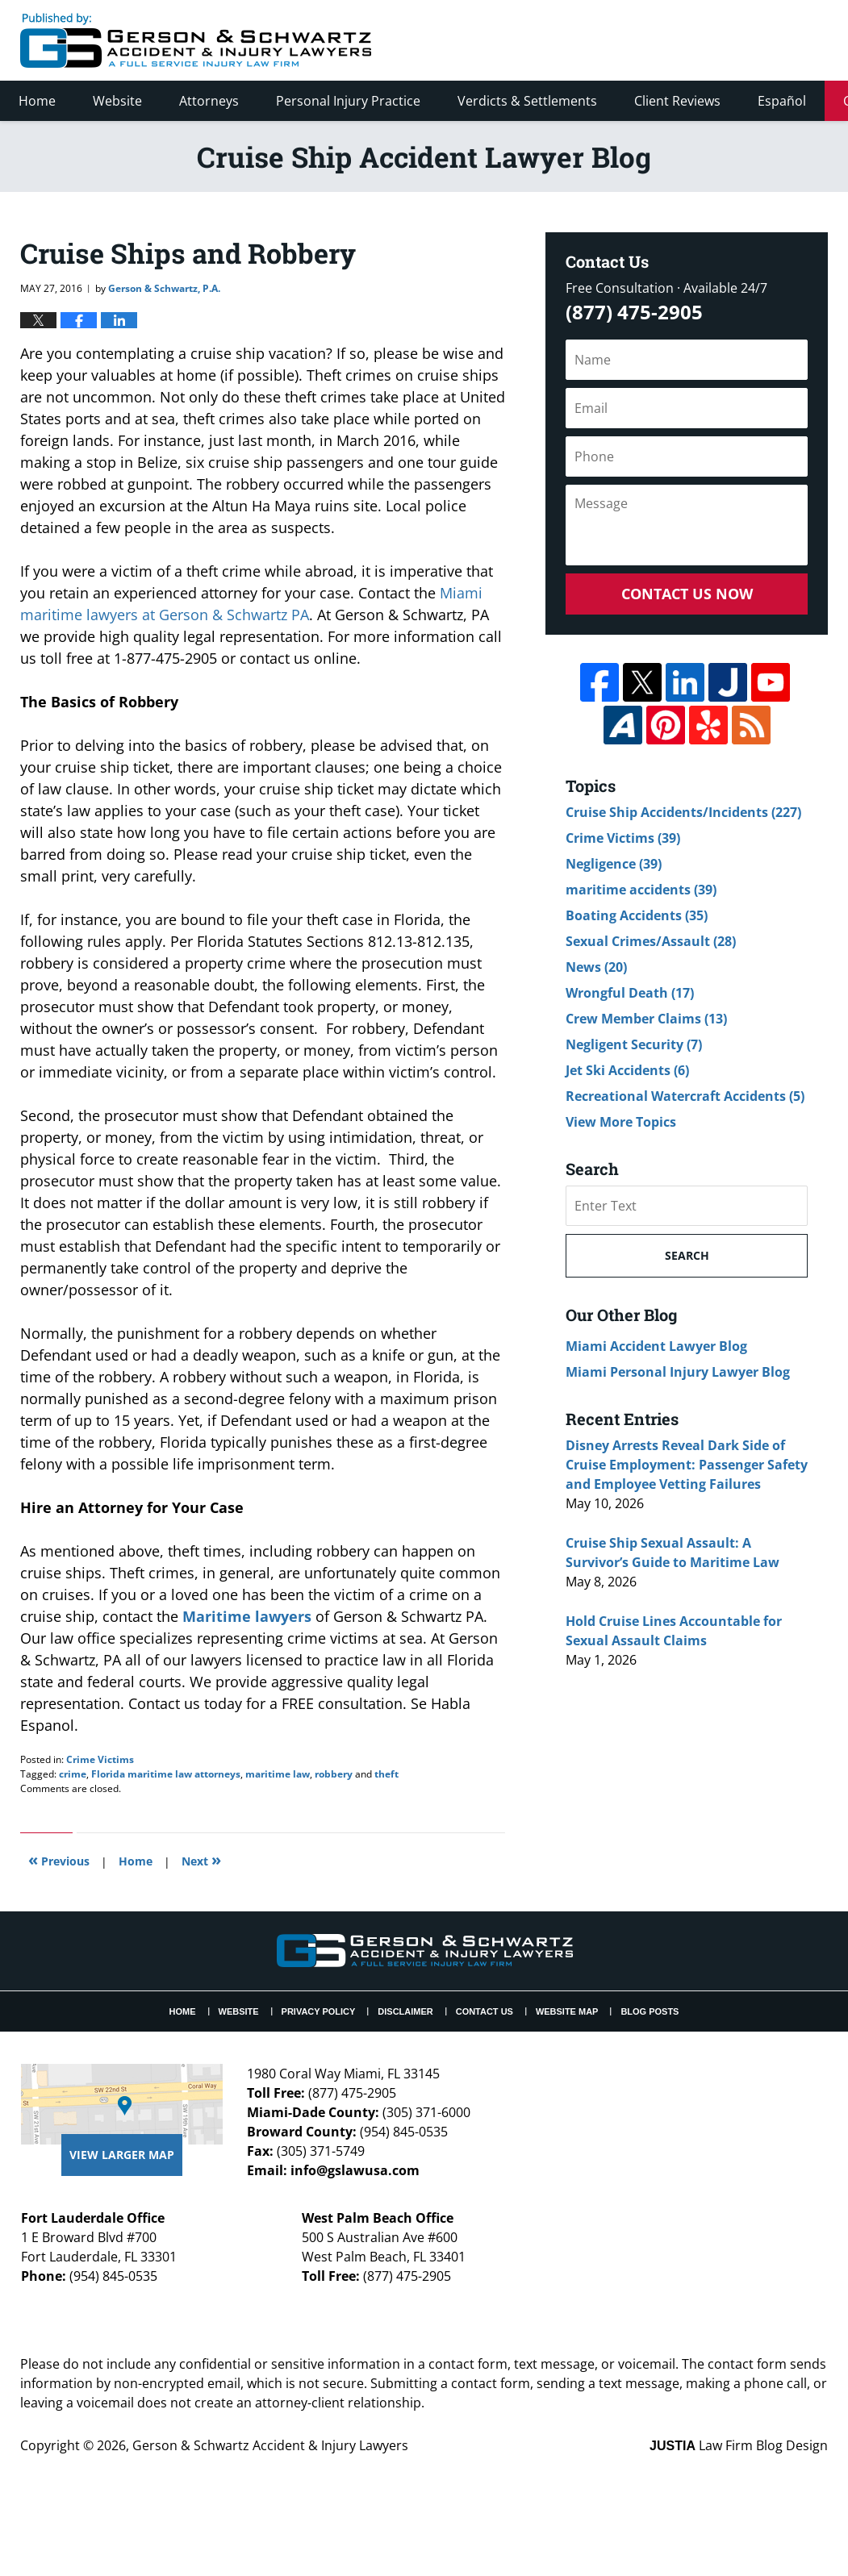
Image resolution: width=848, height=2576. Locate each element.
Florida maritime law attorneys (165, 1774)
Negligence (614, 864)
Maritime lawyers (246, 1616)
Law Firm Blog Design (739, 2445)
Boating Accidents (637, 915)
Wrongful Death (630, 993)
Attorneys (209, 101)
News (596, 967)
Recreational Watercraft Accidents (685, 1096)
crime (72, 1774)
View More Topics (621, 1122)
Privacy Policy (319, 2011)
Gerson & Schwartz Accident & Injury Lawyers (270, 2445)
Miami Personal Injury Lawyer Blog (678, 1372)
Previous (59, 1859)
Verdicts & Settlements (527, 101)
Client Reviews (677, 101)
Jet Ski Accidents (627, 1070)
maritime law (277, 1774)
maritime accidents (641, 889)
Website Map (567, 2011)
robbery (334, 1774)
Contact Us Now (687, 593)
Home (37, 101)
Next (201, 1859)
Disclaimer (405, 2011)
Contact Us (484, 2011)
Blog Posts (649, 2011)
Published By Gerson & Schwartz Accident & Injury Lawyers (693, 40)
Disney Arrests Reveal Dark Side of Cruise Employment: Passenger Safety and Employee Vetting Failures (687, 1464)
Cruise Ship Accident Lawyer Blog (195, 40)
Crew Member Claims (646, 1018)
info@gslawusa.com (355, 2170)
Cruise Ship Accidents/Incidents (683, 812)
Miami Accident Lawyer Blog (656, 1346)
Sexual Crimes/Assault (651, 941)
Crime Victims (100, 1759)
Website (117, 101)
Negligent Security (634, 1044)
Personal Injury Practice (348, 101)
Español (782, 101)
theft (386, 1774)
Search (687, 1255)
